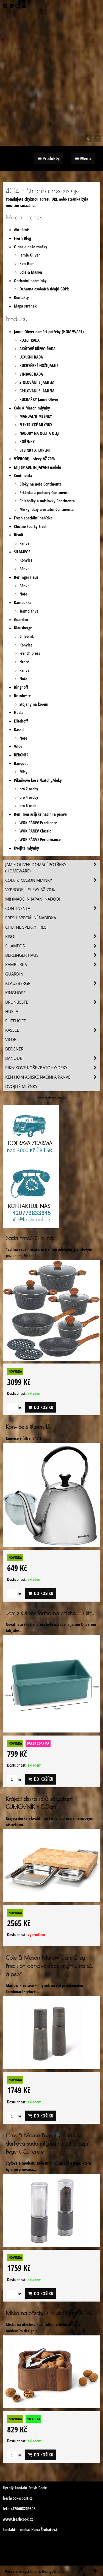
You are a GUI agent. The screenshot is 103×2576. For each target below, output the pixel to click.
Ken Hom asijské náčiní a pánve (40, 814)
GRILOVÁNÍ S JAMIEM (37, 391)
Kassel (19, 729)
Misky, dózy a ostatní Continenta (47, 509)
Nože (23, 594)
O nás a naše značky (30, 247)
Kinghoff (21, 687)
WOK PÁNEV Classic (35, 831)
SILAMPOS (22, 552)
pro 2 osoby (29, 789)
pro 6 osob (28, 806)
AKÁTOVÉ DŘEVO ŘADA (37, 349)
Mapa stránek (25, 306)
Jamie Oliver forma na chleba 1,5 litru (50, 1613)
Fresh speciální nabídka (33, 518)
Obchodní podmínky (30, 281)
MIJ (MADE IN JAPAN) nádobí (37, 467)
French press (30, 653)
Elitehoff (21, 721)
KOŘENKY (27, 441)
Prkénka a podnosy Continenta (44, 492)
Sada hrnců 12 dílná (29, 1238)
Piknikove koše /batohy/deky (38, 780)
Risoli (18, 535)
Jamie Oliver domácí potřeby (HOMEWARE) (49, 332)
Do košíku (40, 1407)
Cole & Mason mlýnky (32, 408)
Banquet (21, 763)
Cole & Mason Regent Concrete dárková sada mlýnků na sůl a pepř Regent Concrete (47, 2143)
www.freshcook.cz (18, 2519)
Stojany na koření (34, 704)
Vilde (18, 746)
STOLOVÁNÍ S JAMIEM (37, 382)
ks (14, 1407)
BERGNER (21, 755)
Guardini (21, 620)
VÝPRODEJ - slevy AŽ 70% (34, 459)
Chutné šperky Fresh (31, 526)
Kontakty (21, 297)
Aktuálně (21, 230)
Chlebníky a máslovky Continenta (47, 501)
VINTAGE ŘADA (31, 374)
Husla (18, 712)
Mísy (23, 772)
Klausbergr (23, 628)
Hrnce (24, 662)
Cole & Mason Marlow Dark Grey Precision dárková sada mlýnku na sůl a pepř (49, 1965)
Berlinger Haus (26, 577)
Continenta (23, 475)
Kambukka (22, 602)
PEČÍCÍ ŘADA (30, 340)
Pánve (24, 543)
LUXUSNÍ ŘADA (31, 357)
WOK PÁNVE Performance (40, 839)
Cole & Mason (31, 272)
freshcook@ (12, 2498)
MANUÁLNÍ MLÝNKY (36, 416)
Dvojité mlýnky (26, 848)
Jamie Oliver (30, 255)
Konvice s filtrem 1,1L (28, 1427)
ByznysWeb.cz (53, 2571)
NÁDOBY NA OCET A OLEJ (39, 433)
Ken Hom (27, 263)
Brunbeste (22, 696)
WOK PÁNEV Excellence (38, 823)
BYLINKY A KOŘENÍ (35, 450)
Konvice (26, 560)
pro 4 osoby (29, 797)
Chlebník (27, 636)
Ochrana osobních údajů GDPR (44, 289)
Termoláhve (29, 611)
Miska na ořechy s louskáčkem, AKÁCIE (51, 2313)
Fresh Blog (22, 238)
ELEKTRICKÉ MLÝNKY (36, 425)
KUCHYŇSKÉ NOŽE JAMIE (39, 365)
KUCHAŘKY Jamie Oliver (39, 399)
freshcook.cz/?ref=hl (51, 1097)
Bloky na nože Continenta (41, 484)
